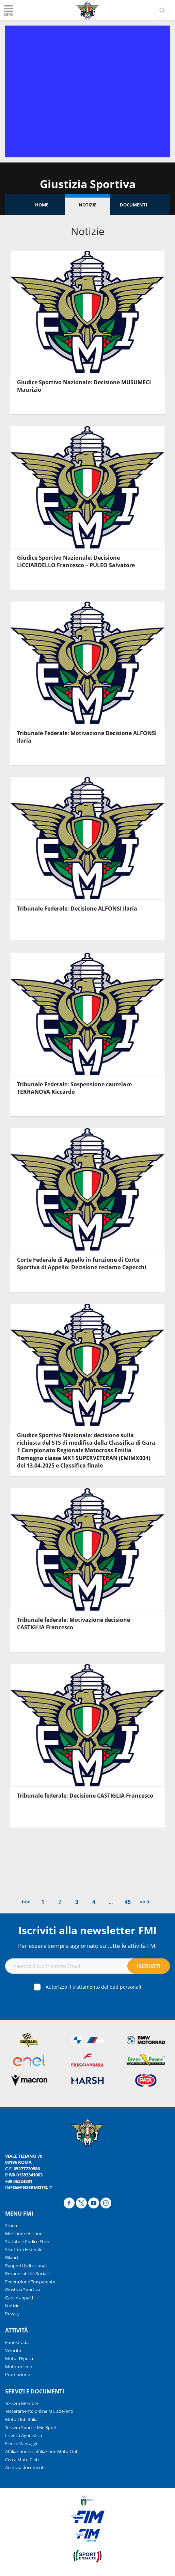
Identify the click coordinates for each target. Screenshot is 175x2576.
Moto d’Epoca (19, 2358)
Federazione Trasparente (30, 2282)
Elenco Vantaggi (21, 2443)
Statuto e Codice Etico (27, 2241)
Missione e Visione (23, 2233)
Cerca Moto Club (22, 2459)
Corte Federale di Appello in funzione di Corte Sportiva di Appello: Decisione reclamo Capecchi (81, 1263)
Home (41, 205)
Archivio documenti (25, 2467)
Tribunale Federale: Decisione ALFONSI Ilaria (77, 908)
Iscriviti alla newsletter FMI (87, 1930)
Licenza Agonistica (23, 2435)
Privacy (12, 2314)
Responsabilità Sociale (27, 2273)
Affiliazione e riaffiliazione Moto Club (42, 2451)
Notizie (87, 205)
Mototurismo (18, 2366)
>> (145, 1902)
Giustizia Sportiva (22, 2289)
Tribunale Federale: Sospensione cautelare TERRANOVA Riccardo (74, 1088)
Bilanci (11, 2257)
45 (128, 1902)
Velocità (13, 2350)
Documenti (133, 205)
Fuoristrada (17, 2342)
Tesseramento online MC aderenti (39, 2411)
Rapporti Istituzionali (26, 2266)
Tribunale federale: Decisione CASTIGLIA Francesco (85, 1795)
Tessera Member (21, 2403)
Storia (11, 2225)
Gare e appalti (19, 2298)
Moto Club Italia (21, 2419)
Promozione (17, 2374)
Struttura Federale (23, 2249)
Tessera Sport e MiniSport (31, 2427)
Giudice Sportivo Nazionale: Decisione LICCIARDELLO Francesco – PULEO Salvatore (76, 561)
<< (25, 1902)
